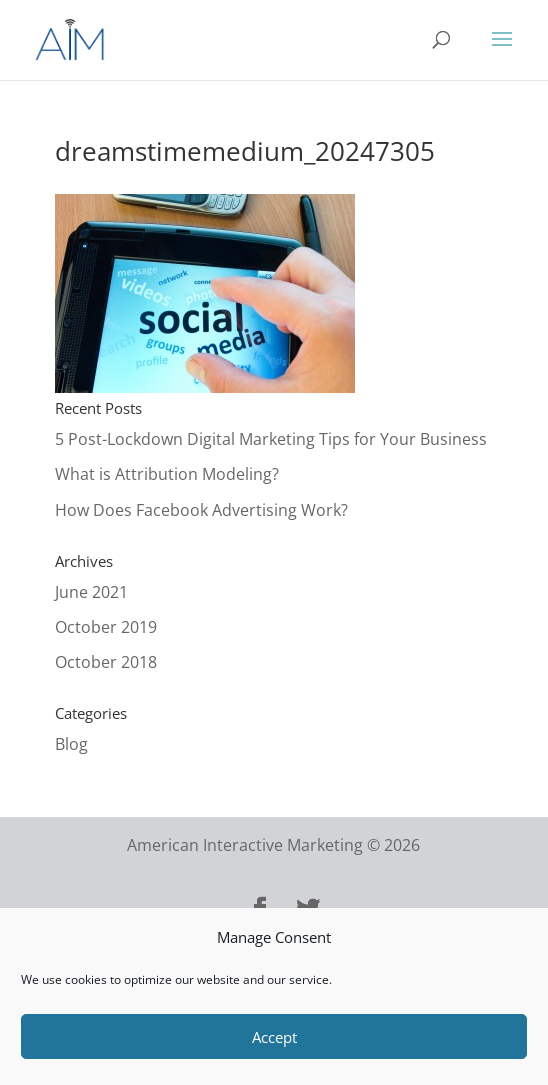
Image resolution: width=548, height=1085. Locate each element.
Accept (274, 1037)
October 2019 (106, 627)
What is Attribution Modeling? (167, 474)
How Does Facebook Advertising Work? (201, 510)
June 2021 (91, 592)
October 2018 (106, 662)
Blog (71, 744)
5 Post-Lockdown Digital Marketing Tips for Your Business (271, 439)
